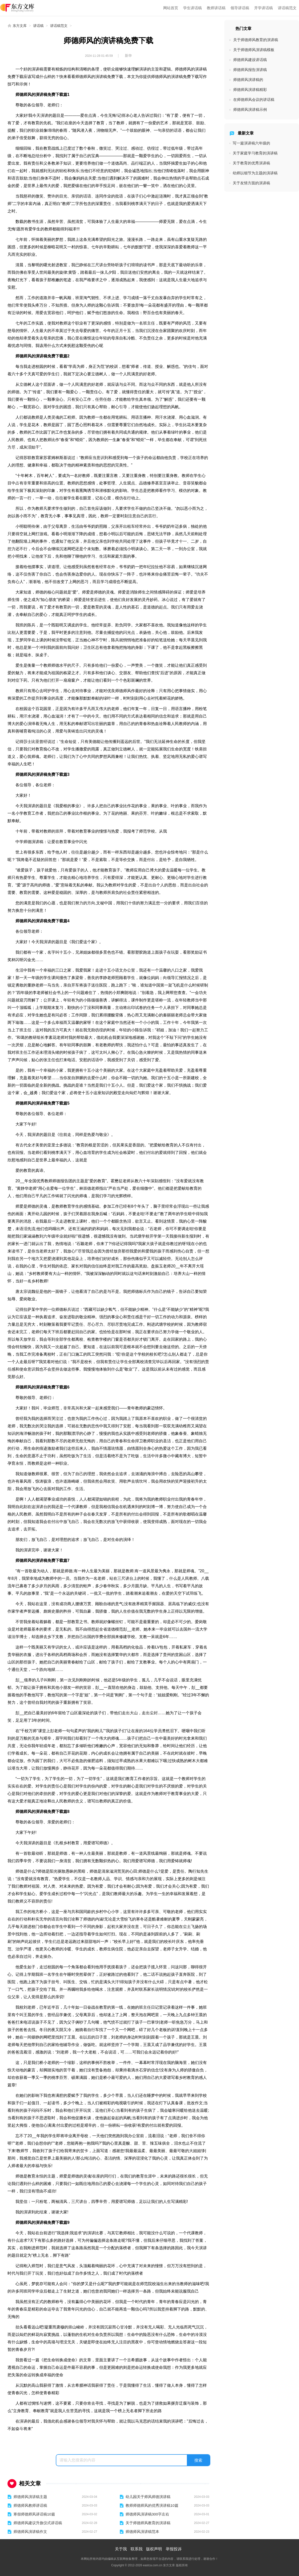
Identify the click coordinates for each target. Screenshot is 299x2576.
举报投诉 (174, 2549)
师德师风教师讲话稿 (30, 2505)
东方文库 (20, 26)
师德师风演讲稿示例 (250, 109)
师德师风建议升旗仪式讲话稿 (37, 2523)
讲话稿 (38, 26)
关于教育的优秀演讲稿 (251, 163)
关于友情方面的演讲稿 (251, 183)
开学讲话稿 (263, 8)
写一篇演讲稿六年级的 (251, 143)
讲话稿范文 (287, 8)
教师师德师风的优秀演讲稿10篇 (152, 2505)
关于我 (121, 2549)
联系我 (137, 2549)
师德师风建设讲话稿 (250, 60)
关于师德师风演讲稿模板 (253, 50)
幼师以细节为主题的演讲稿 (255, 173)
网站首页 (170, 8)
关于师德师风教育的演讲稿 (148, 2523)
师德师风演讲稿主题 (30, 2497)
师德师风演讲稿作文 (30, 2531)
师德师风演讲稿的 (248, 79)
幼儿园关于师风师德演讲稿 (148, 2497)
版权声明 (154, 2549)
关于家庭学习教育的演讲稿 (255, 153)
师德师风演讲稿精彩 (250, 89)
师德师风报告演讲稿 (250, 69)
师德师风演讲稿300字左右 (147, 2514)
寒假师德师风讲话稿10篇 (34, 2514)
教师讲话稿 (216, 8)
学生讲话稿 (192, 8)
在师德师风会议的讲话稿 (253, 99)
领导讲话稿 (239, 8)
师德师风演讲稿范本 (142, 2531)
